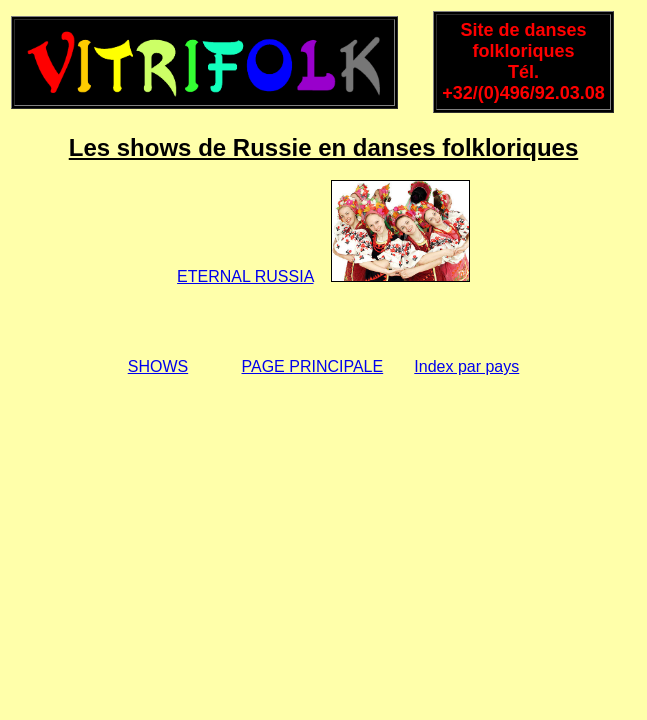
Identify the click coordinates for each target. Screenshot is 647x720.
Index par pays (466, 366)
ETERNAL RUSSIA (245, 276)
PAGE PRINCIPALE (313, 366)
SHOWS (158, 366)
